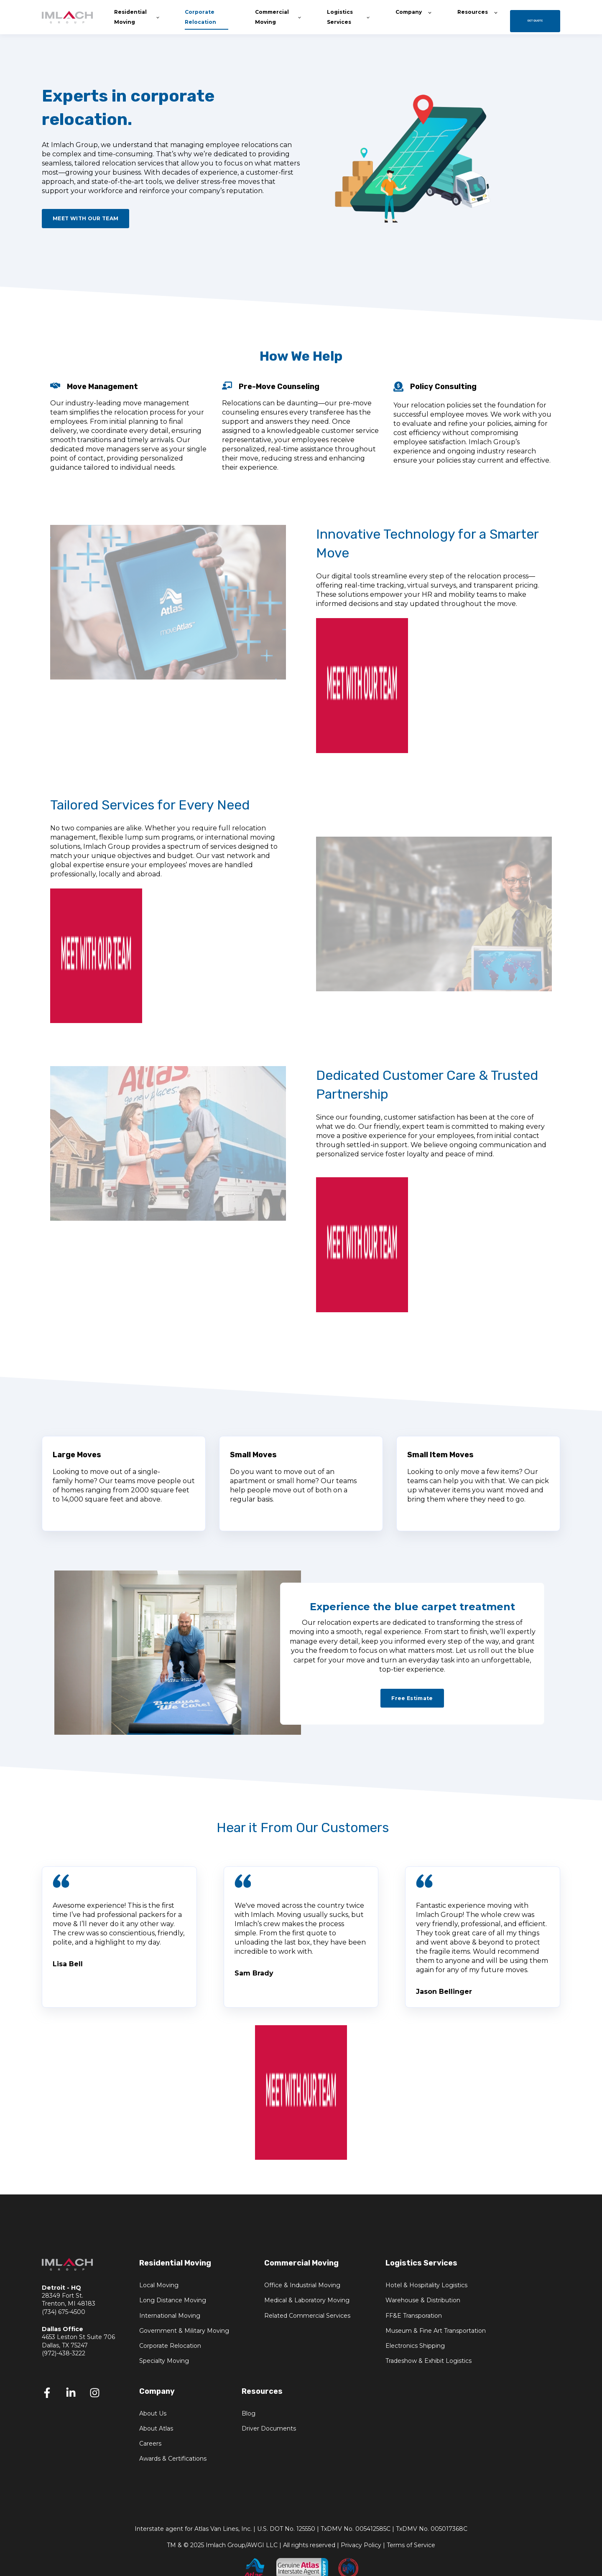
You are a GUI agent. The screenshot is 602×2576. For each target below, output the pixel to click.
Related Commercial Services (307, 2315)
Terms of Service (411, 2545)
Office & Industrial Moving (302, 2285)
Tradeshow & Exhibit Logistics (428, 2361)
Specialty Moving (164, 2361)
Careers (150, 2443)
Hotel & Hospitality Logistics (426, 2285)
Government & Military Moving (184, 2330)
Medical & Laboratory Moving (306, 2300)
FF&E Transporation (413, 2315)
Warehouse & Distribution (422, 2300)
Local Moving (159, 2285)
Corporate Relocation (170, 2345)
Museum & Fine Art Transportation (435, 2330)
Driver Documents (269, 2428)
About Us (152, 2413)
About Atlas (156, 2428)
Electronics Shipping (415, 2345)
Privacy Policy (361, 2545)
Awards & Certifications (173, 2458)
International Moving (169, 2315)
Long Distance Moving (172, 2300)
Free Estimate (412, 1698)
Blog (248, 2413)
